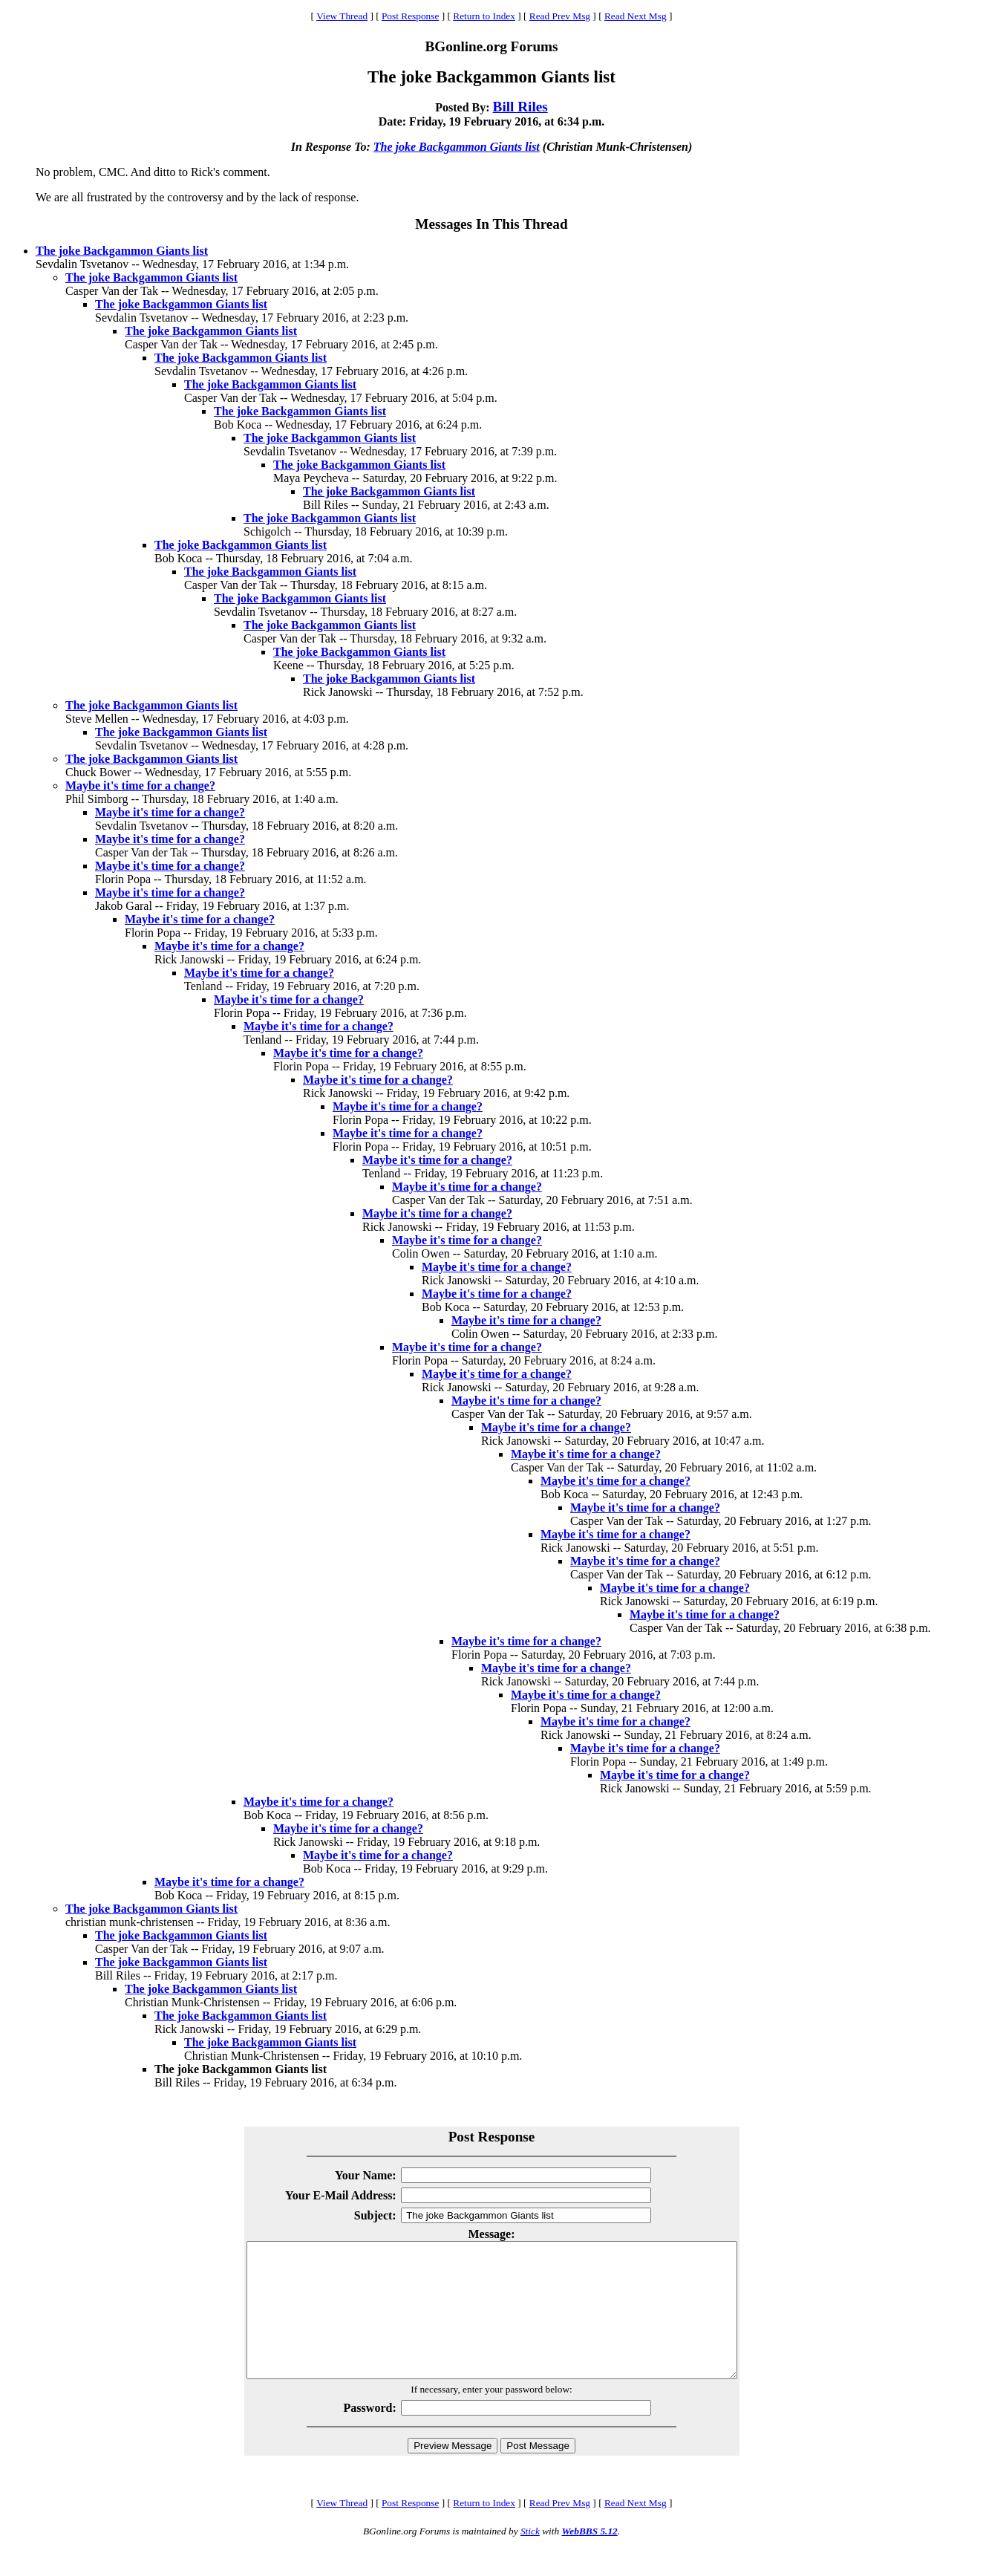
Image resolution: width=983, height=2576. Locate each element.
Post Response (410, 16)
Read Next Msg (635, 16)
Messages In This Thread (491, 224)
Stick (530, 2557)
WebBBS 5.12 (589, 2557)
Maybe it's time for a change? (140, 785)
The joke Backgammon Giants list (456, 146)
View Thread (342, 16)
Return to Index (484, 16)
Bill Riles (520, 106)
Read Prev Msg (559, 16)
